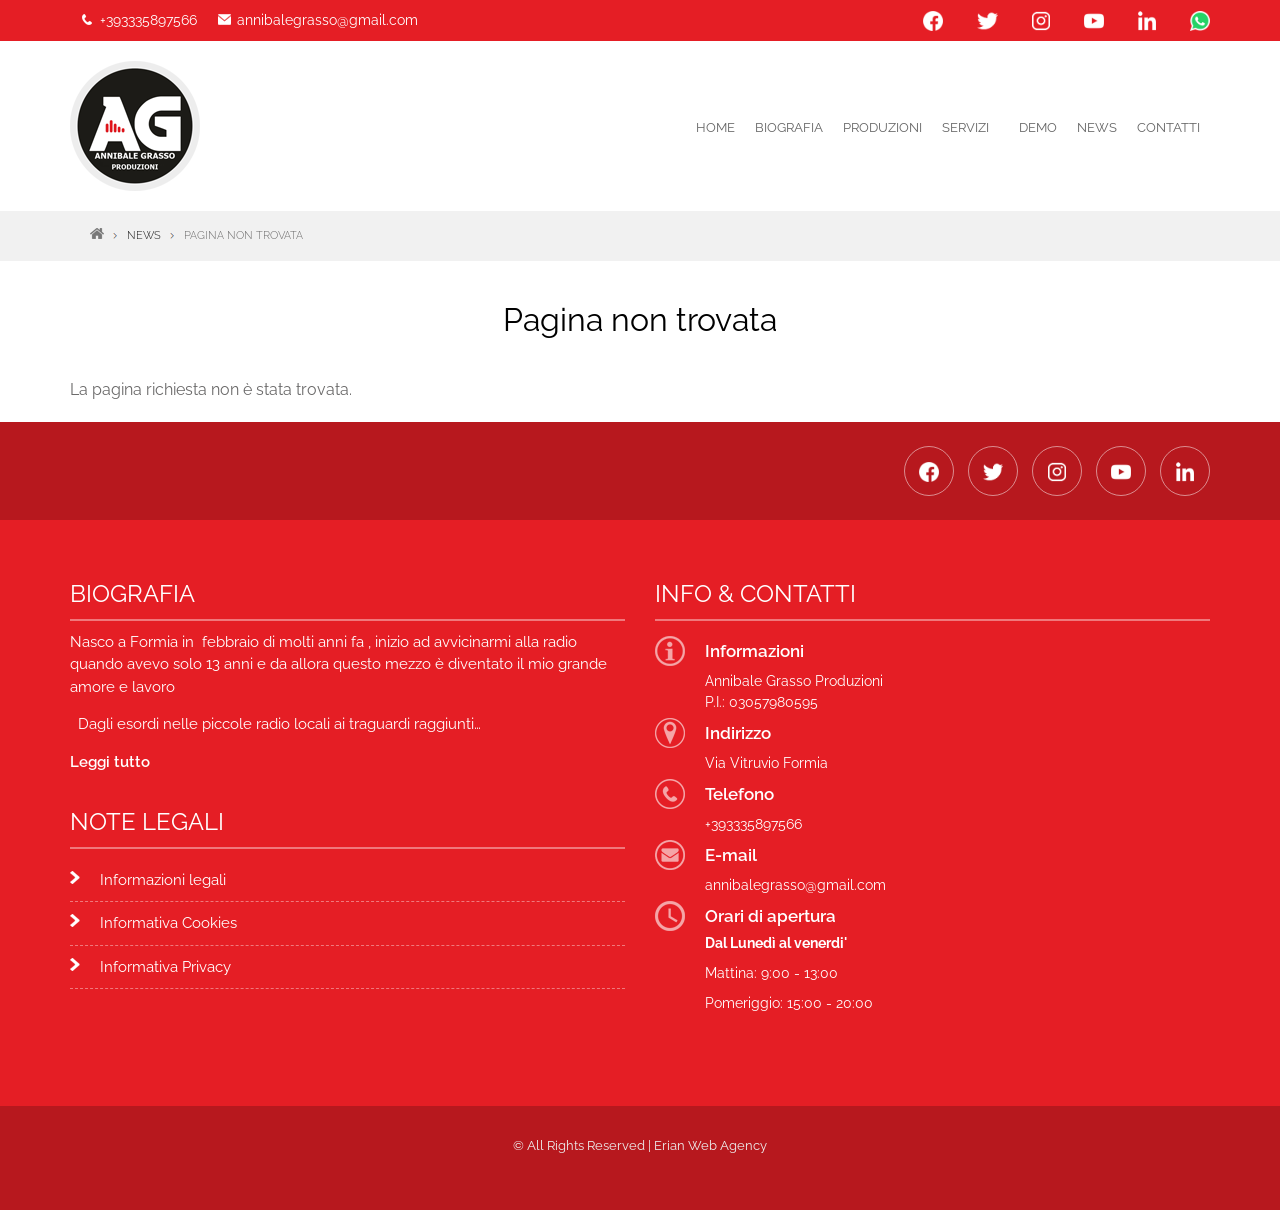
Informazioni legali (163, 880)
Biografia (789, 127)
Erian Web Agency (710, 1145)
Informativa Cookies (168, 923)
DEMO (1038, 127)
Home (715, 127)
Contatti (1168, 127)
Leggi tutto (110, 762)
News (1097, 127)
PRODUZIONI (882, 127)
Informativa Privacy (165, 967)
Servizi (965, 127)
